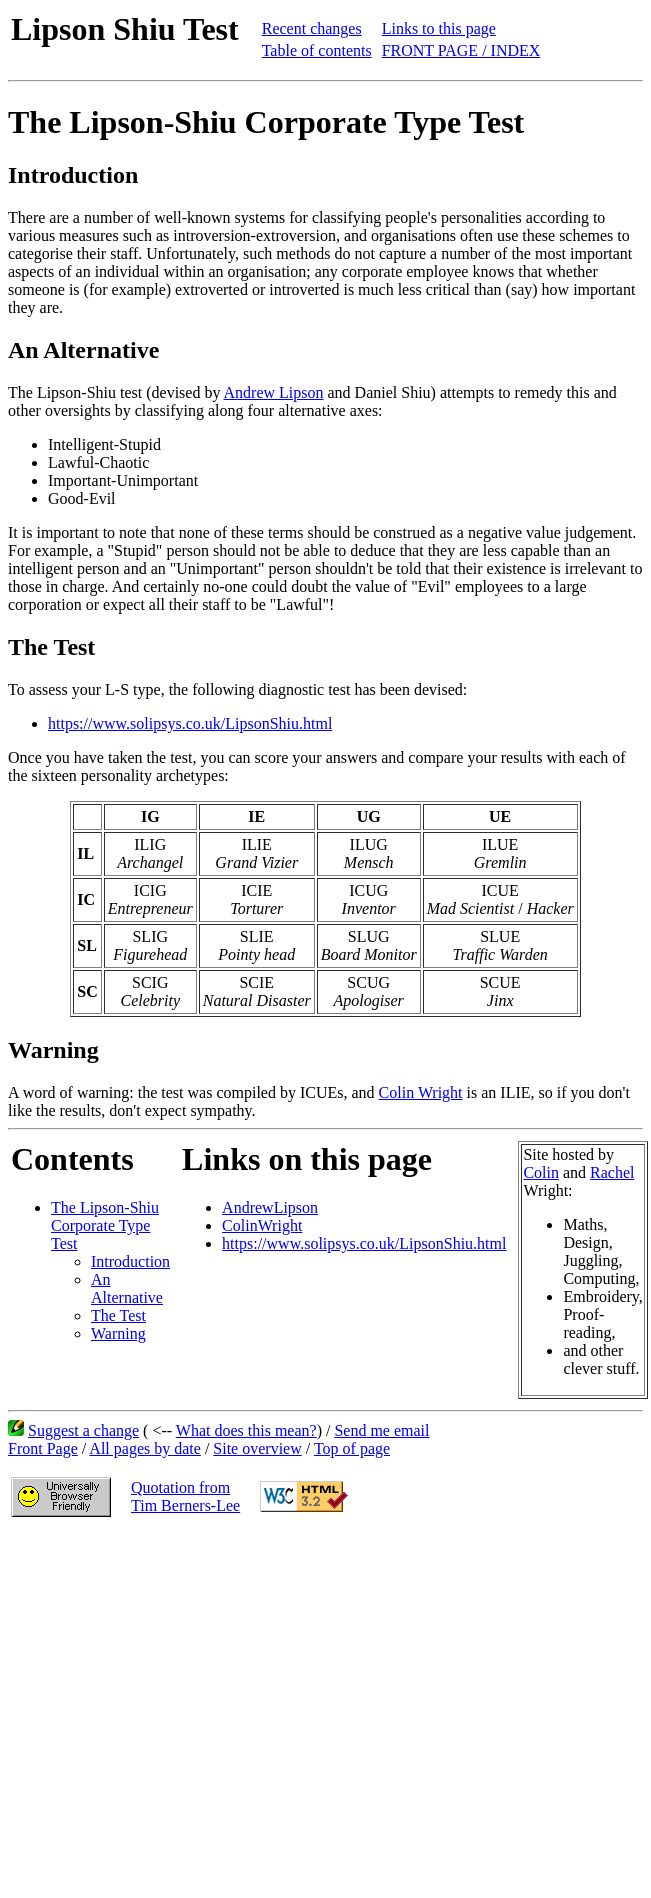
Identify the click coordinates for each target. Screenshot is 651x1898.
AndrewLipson (270, 1207)
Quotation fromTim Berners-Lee (185, 1496)
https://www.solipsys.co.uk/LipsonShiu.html (190, 723)
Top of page (352, 1448)
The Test (118, 1315)
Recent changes (312, 28)
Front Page (43, 1448)
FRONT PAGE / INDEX (461, 50)
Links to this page (439, 28)
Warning (118, 1333)
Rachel (612, 1172)
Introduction (130, 1261)
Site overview (257, 1448)
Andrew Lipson (274, 392)
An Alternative (127, 1288)
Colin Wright (421, 1092)
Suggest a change (83, 1430)
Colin (541, 1172)
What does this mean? (246, 1430)
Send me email (381, 1430)
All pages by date (145, 1448)
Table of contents (317, 50)
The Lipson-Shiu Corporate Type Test (105, 1225)
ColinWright (262, 1225)
